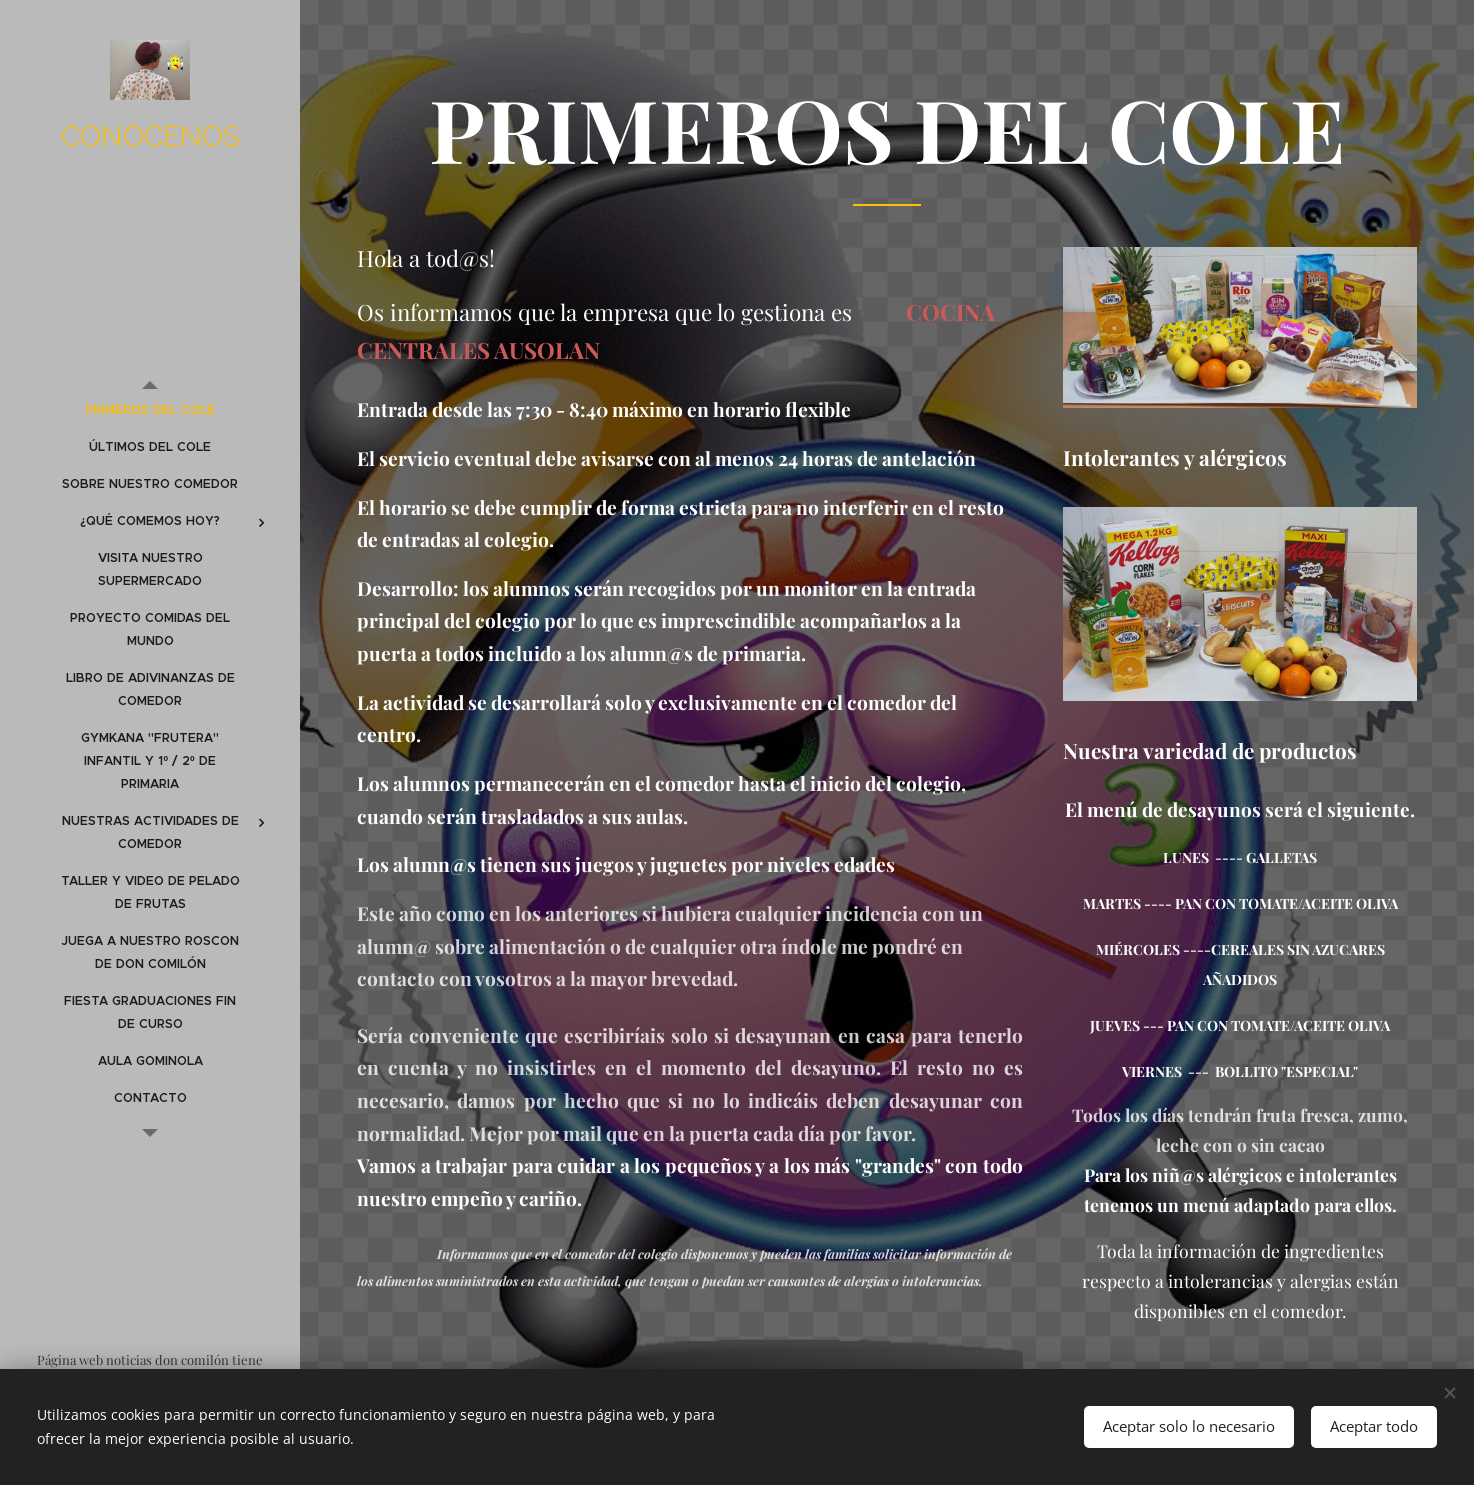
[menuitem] (150, 410)
